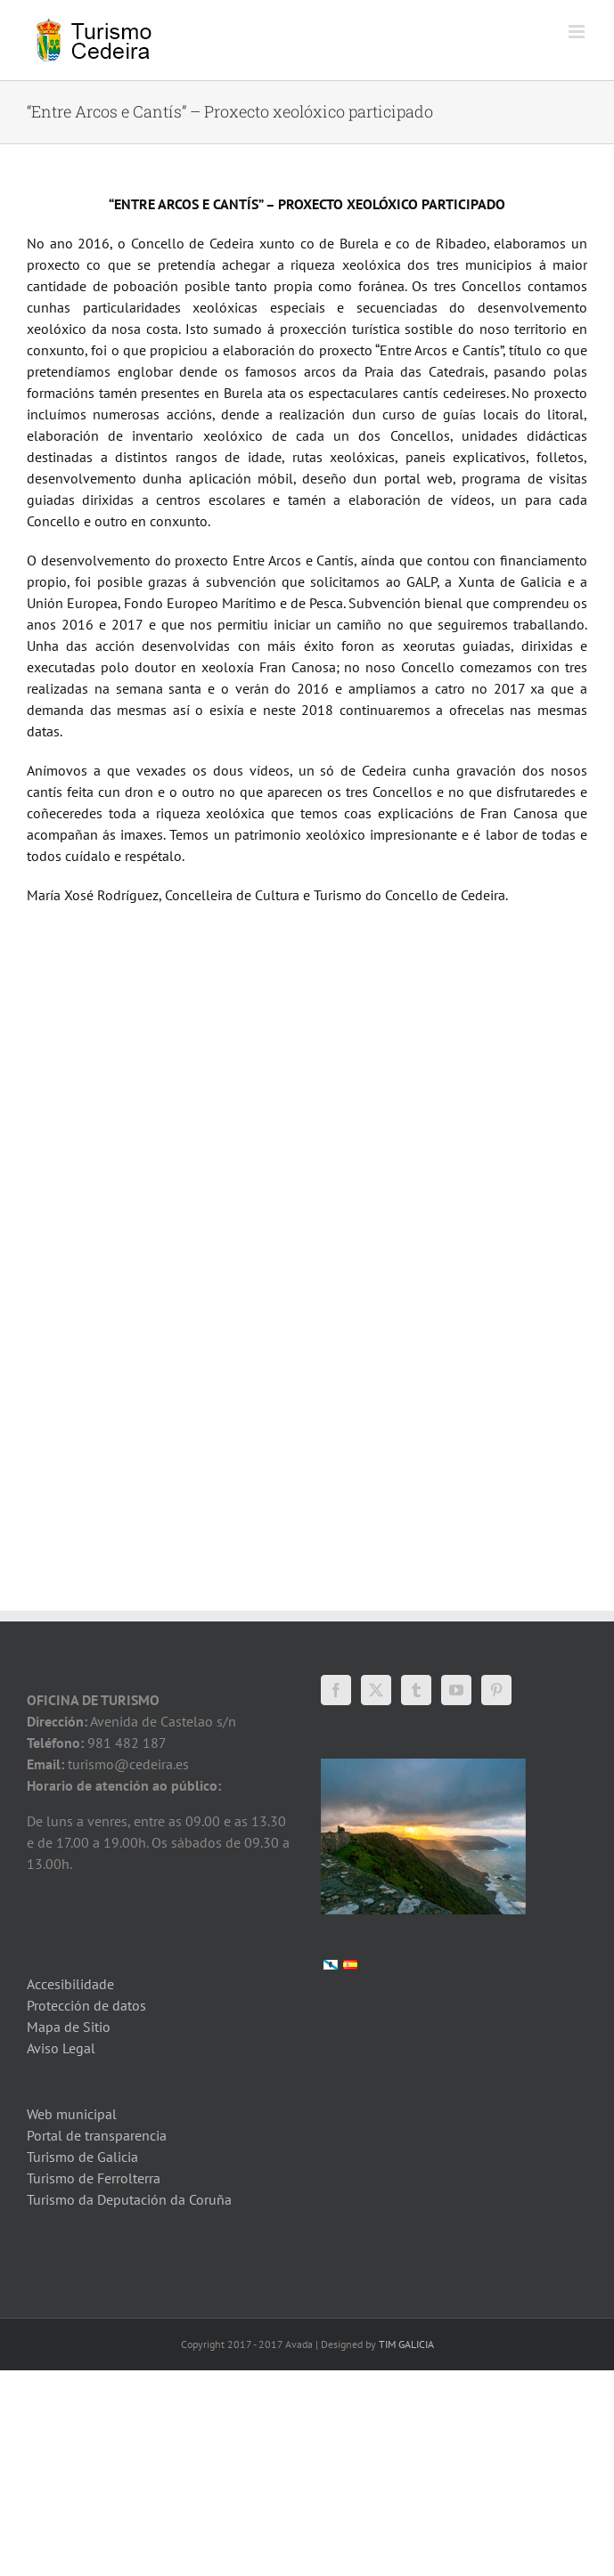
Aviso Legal (61, 2048)
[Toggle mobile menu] (578, 31)
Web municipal (72, 2114)
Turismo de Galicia (82, 2157)
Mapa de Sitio (69, 2027)
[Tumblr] (416, 1690)
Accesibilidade (70, 1984)
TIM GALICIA (406, 2344)
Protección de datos (86, 2005)
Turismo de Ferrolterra (93, 2178)
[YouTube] (456, 1690)
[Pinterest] (496, 1690)
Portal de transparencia (97, 2135)
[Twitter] (376, 1690)
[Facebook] (336, 1690)
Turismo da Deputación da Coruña (129, 2199)
